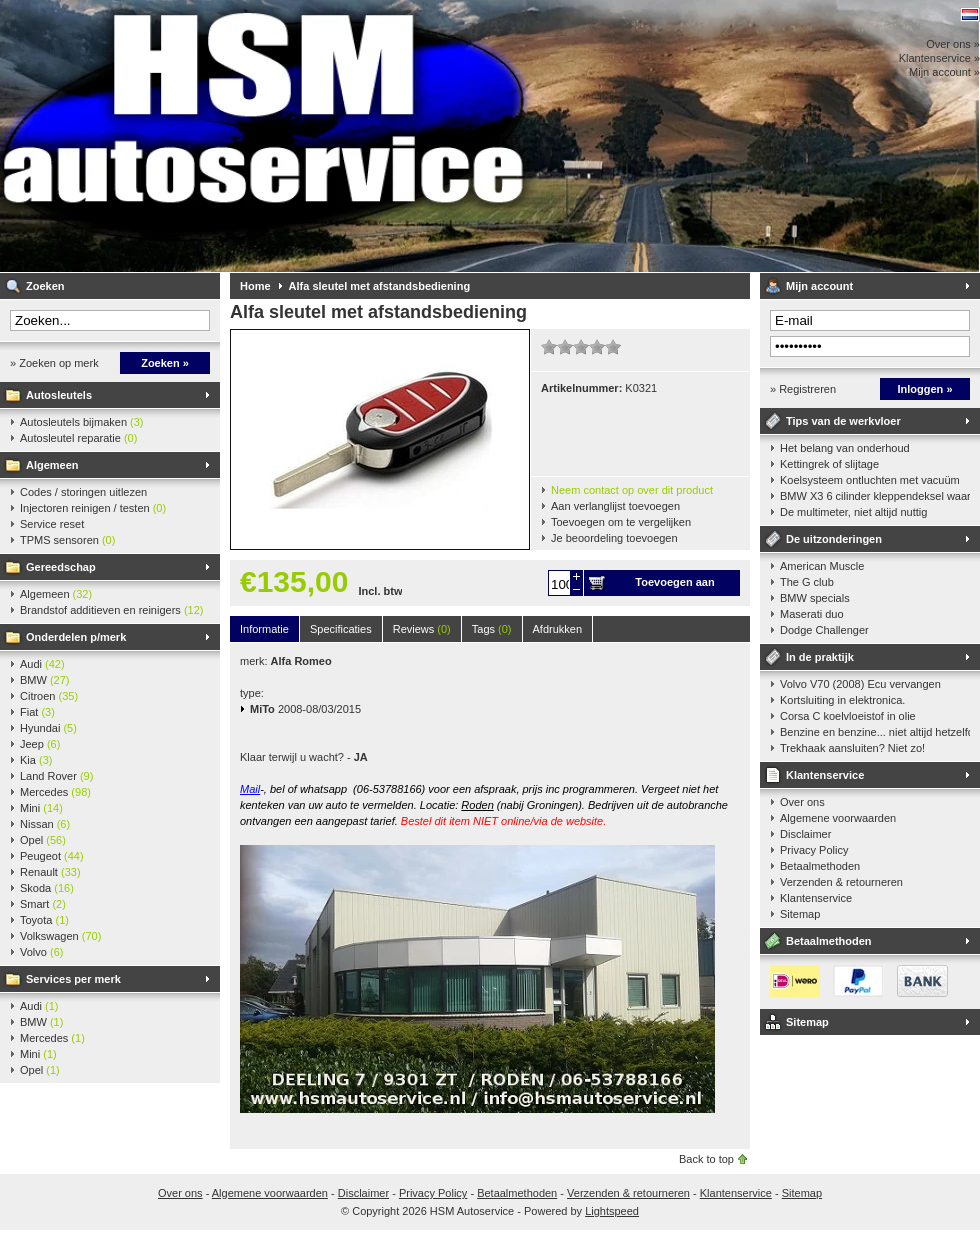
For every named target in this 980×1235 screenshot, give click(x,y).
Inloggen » (925, 389)
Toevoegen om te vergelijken (621, 522)
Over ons (802, 802)
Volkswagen (60, 936)
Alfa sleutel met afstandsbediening (380, 286)
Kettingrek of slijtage (829, 464)
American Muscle (822, 566)
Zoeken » (165, 363)
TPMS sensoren (67, 540)
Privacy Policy (814, 850)
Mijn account (819, 286)
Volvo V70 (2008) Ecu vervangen (860, 684)
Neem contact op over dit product (632, 490)
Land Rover (56, 776)
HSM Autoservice (265, 136)
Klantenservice (825, 775)
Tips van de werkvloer (843, 421)
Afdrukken (558, 629)
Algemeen (52, 465)
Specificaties (341, 629)
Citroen (49, 696)
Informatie (264, 629)
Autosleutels (59, 395)
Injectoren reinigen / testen (93, 508)
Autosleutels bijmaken (82, 422)
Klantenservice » (939, 58)
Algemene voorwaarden (838, 818)
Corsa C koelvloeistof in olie (848, 716)
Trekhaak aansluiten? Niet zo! (852, 748)
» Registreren (803, 389)
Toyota (44, 920)
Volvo (41, 952)
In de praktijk (820, 657)
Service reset (52, 524)
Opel (43, 840)
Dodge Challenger (824, 630)
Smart (43, 904)
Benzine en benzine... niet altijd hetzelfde (875, 732)
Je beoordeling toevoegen (614, 538)
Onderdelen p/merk (76, 637)
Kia (36, 760)
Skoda (47, 888)
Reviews (422, 629)
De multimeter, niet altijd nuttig (853, 512)
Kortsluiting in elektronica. (842, 700)
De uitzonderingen (834, 539)
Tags (492, 629)
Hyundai (48, 728)
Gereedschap (61, 567)
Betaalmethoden (820, 866)
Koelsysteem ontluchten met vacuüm (870, 480)
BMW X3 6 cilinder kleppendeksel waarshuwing (875, 496)
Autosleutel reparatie (78, 438)
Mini (41, 808)
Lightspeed (612, 1211)
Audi (42, 664)
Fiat (37, 712)
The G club (807, 582)
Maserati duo (812, 614)
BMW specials (815, 598)
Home (255, 286)
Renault (50, 872)
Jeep (40, 744)
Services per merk (73, 979)
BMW (45, 680)
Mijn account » (944, 72)
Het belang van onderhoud (845, 448)
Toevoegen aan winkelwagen (674, 586)
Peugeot (52, 856)
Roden (477, 805)
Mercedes (55, 792)
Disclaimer (805, 834)
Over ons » (953, 44)
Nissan (45, 824)
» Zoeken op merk (54, 363)
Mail (250, 789)
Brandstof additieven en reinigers (111, 610)
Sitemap (800, 914)
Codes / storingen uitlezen (83, 492)
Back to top (706, 1159)
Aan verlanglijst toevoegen (615, 506)
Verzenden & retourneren (841, 882)
